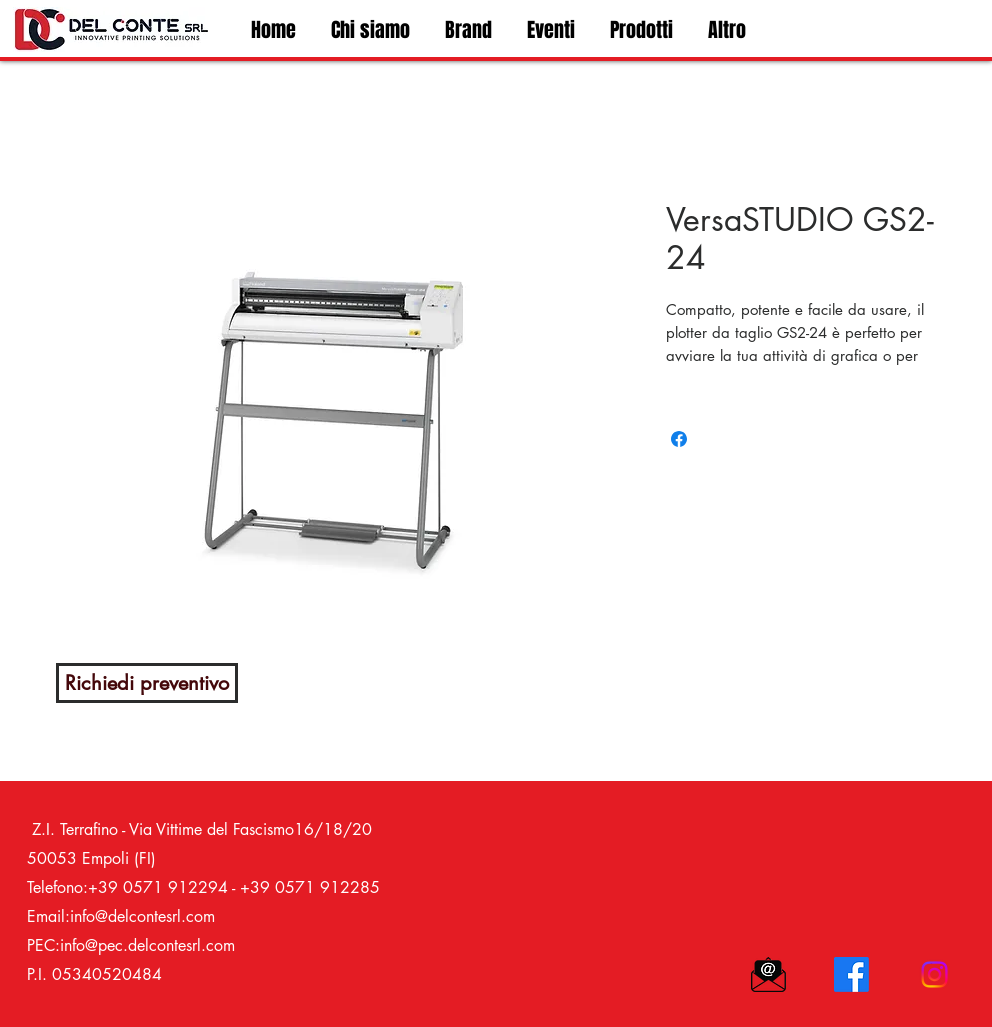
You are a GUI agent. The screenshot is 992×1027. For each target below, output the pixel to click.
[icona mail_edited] (768, 974)
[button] (639, 30)
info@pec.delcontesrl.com (147, 945)
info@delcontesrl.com (142, 916)
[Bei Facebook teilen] (679, 439)
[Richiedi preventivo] (147, 683)
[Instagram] (934, 974)
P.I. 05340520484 (94, 974)
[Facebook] (851, 974)
